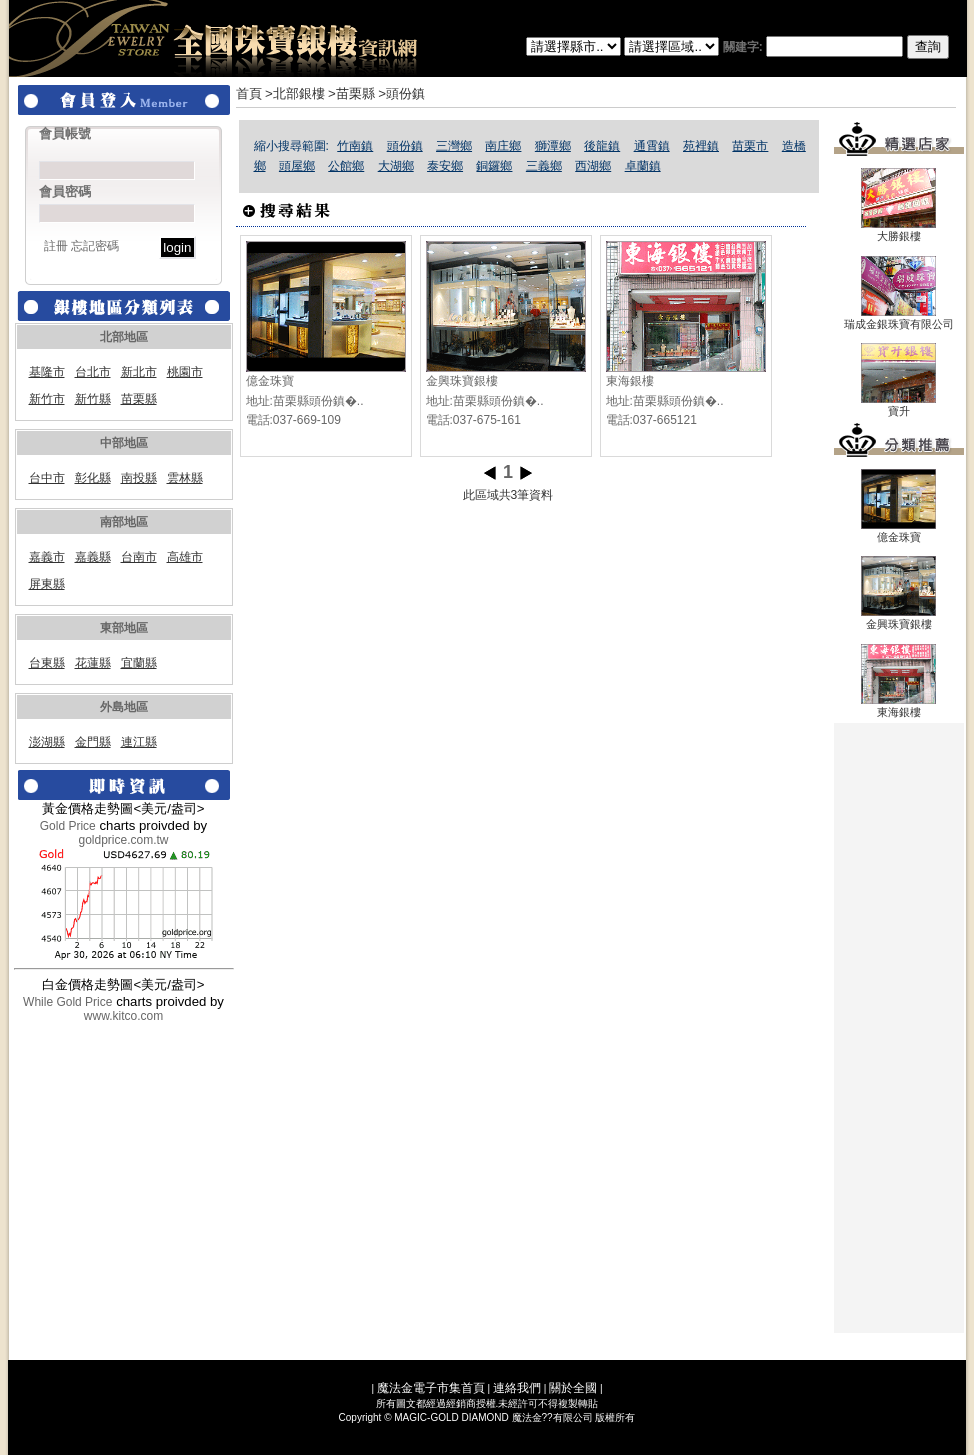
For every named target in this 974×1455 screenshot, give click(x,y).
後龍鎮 (602, 146)
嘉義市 (47, 557)
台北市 (93, 372)
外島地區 (124, 707)
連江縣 (139, 742)
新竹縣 (93, 399)
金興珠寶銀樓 (462, 381)
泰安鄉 (445, 166)
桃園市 (185, 372)
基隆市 (47, 372)
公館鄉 (346, 166)
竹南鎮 (355, 146)
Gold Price (68, 826)
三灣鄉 (454, 146)
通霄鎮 (652, 146)
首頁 (249, 93)
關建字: (836, 47)
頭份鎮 (405, 146)
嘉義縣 (93, 557)
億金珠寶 (270, 381)
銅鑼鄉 (494, 166)
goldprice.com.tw (123, 840)
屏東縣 (47, 584)
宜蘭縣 (139, 663)
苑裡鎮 (701, 146)
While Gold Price (67, 1002)
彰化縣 (93, 478)
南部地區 (124, 522)
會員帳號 (65, 133)
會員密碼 (65, 191)
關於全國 (573, 1388)
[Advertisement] (899, 1028)
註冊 (56, 246)
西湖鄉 (593, 166)
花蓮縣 (93, 663)
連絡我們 (517, 1388)
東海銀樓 (630, 381)
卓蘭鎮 (643, 166)
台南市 (139, 557)
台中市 (47, 478)
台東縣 (47, 663)
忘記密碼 (95, 246)
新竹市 (47, 399)
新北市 (139, 372)
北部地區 (124, 337)
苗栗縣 (139, 399)
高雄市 (185, 557)
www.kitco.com (123, 1016)
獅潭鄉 (553, 146)
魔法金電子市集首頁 (431, 1388)
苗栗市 (750, 146)
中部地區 (124, 443)
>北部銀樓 (295, 93)
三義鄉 (544, 166)
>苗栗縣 (351, 93)
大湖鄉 (396, 166)
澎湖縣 (47, 742)
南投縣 (139, 478)
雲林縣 (185, 478)
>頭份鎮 (401, 93)
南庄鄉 (503, 146)
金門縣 (93, 742)
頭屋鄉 (297, 166)
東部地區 (124, 628)
